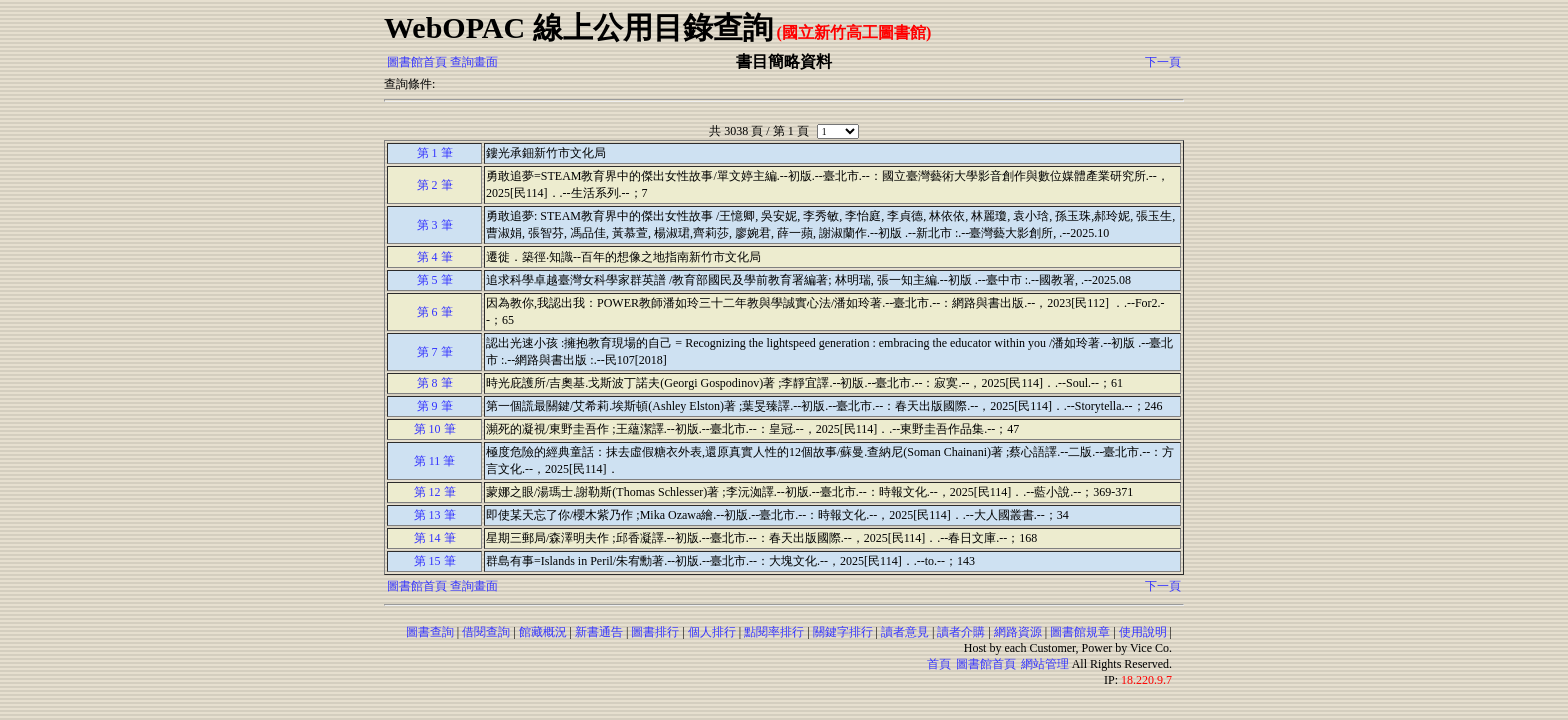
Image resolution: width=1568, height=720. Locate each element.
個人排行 (712, 632)
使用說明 (1143, 632)
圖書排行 (655, 632)
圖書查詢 (430, 632)
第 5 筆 (435, 280)
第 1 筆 (435, 153)
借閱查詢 (486, 632)
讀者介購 (961, 632)
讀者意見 (905, 632)
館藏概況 (543, 632)
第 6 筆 (435, 312)
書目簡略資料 (784, 61)
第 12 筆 (435, 492)
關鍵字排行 (843, 632)
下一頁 (1163, 62)
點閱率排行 (774, 632)
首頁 (939, 664)
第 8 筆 (435, 383)
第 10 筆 (435, 429)
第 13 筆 (435, 515)
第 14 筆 (435, 538)
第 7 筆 (435, 352)
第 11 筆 (435, 461)
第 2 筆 (435, 185)
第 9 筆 (435, 406)
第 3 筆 (435, 225)
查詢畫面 (474, 62)
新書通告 (599, 632)
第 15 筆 (435, 561)
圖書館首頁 (417, 62)
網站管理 (1045, 664)
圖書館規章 (1080, 632)
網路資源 (1018, 632)
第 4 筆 (435, 257)
